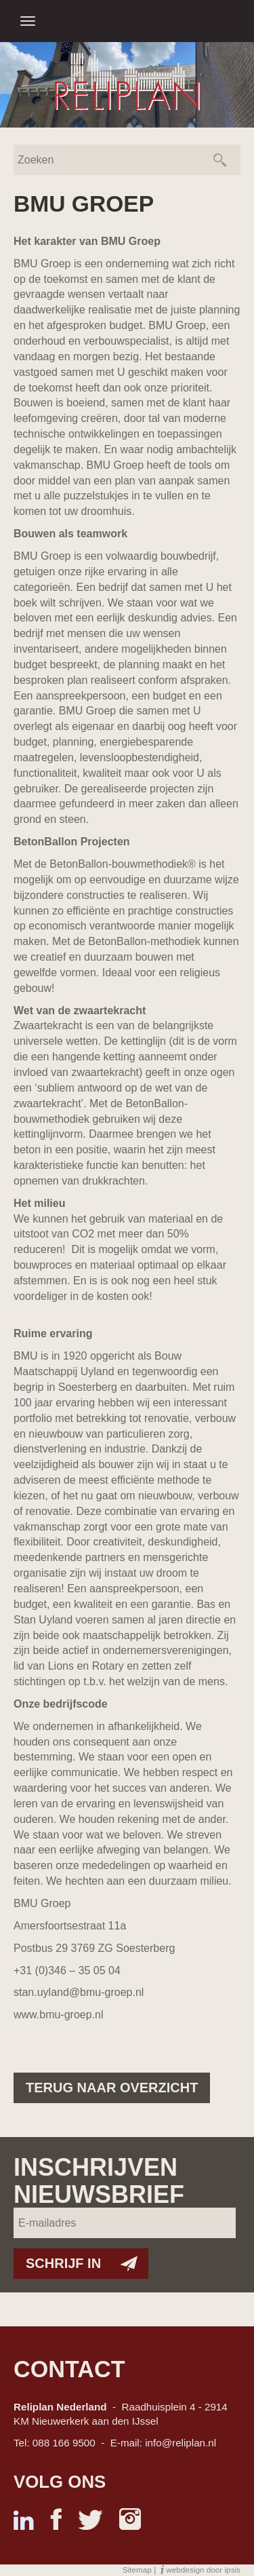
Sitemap (137, 2569)
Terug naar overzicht (112, 2087)
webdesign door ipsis (203, 2569)
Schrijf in (63, 2263)
